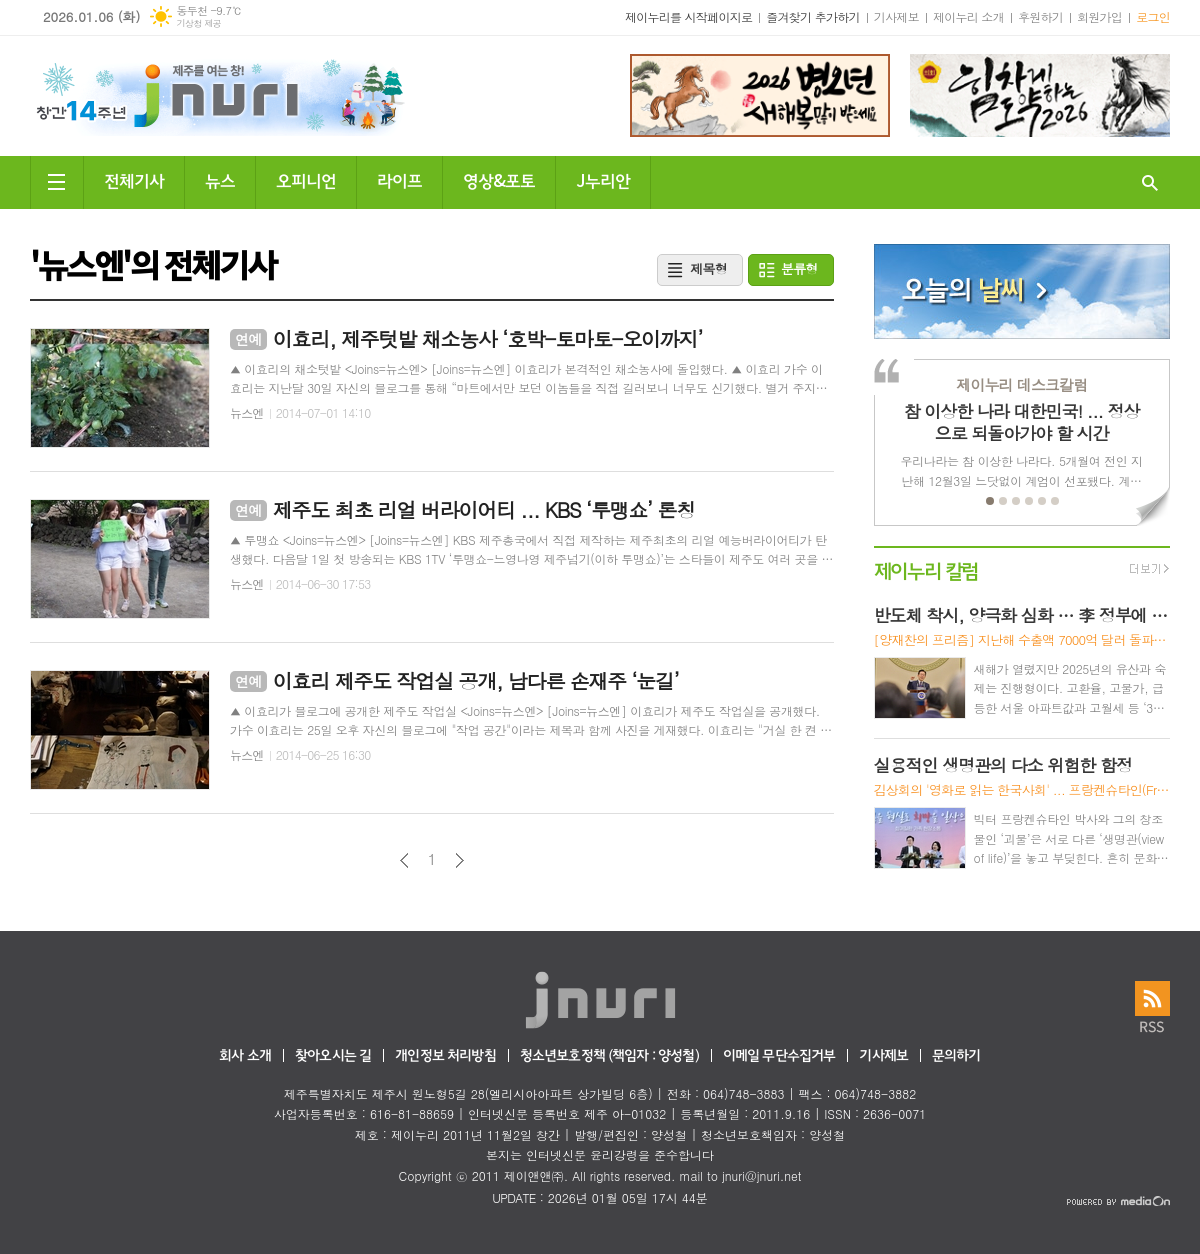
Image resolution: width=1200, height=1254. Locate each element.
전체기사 (134, 179)
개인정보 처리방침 (445, 1056)
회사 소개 (245, 1056)
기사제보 (896, 16)
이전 (404, 860)
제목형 (708, 268)
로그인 (1153, 16)
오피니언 (306, 179)
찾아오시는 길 (333, 1056)
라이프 (399, 179)
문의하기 (956, 1056)
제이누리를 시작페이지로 (688, 16)
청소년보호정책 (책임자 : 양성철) (609, 1056)
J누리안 (603, 179)
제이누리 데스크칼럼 (1021, 384)
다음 (459, 860)
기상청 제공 (198, 23)
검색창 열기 (1150, 182)
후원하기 (1040, 16)
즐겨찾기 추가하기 (813, 16)
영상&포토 (499, 179)
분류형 (799, 268)
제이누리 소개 (968, 16)
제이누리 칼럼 (926, 569)
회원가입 (1099, 16)
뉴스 (220, 179)
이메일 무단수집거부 (779, 1056)
